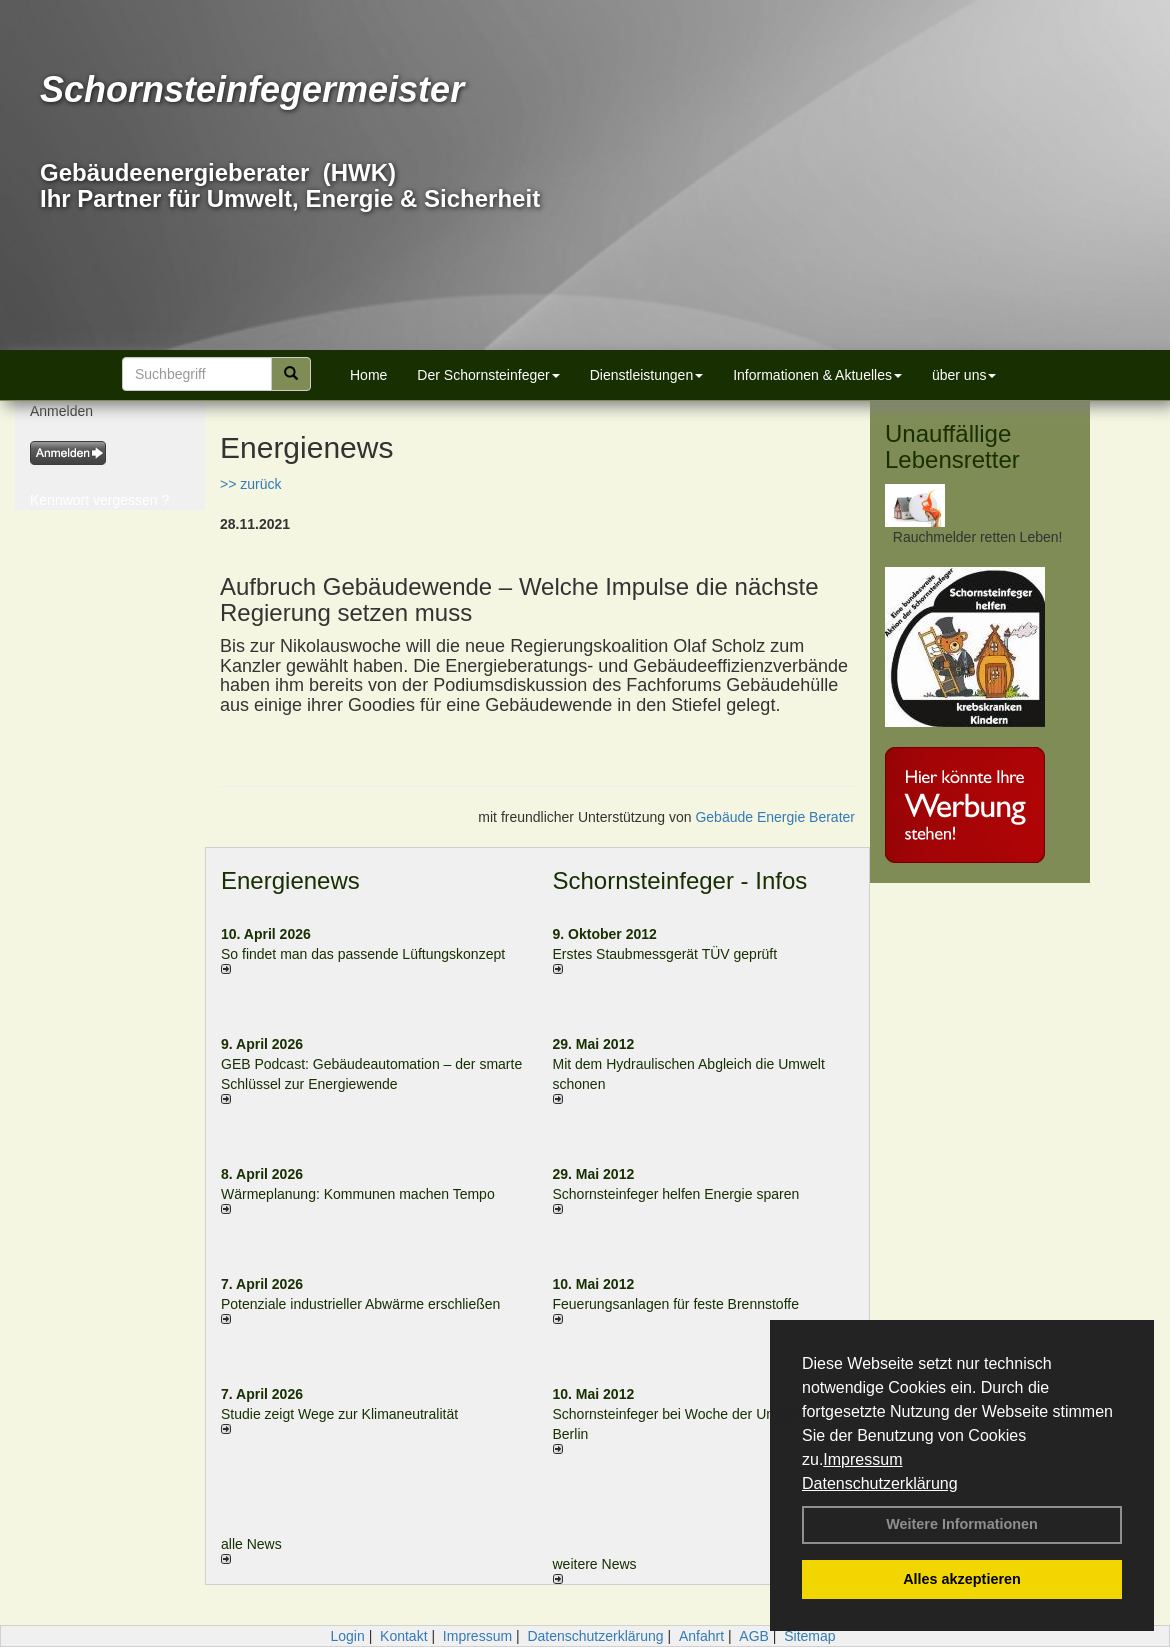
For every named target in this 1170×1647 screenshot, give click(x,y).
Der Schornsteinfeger (488, 375)
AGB (754, 1636)
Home (368, 375)
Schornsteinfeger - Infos (680, 880)
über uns (964, 375)
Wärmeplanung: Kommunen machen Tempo (358, 1194)
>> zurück (250, 484)
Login (347, 1636)
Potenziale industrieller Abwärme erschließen (360, 1304)
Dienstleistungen (647, 375)
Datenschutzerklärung (880, 1483)
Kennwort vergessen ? (99, 500)
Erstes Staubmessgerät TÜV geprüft (665, 954)
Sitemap (809, 1636)
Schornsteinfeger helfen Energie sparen (676, 1194)
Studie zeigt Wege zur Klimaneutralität (339, 1414)
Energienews (290, 880)
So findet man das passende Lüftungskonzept (363, 954)
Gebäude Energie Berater (775, 817)
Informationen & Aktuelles (817, 375)
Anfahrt (701, 1636)
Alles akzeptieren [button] (962, 1579)
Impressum (862, 1459)
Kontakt (403, 1636)
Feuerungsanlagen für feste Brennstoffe (676, 1304)
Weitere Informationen (962, 1524)
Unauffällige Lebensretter (952, 446)
